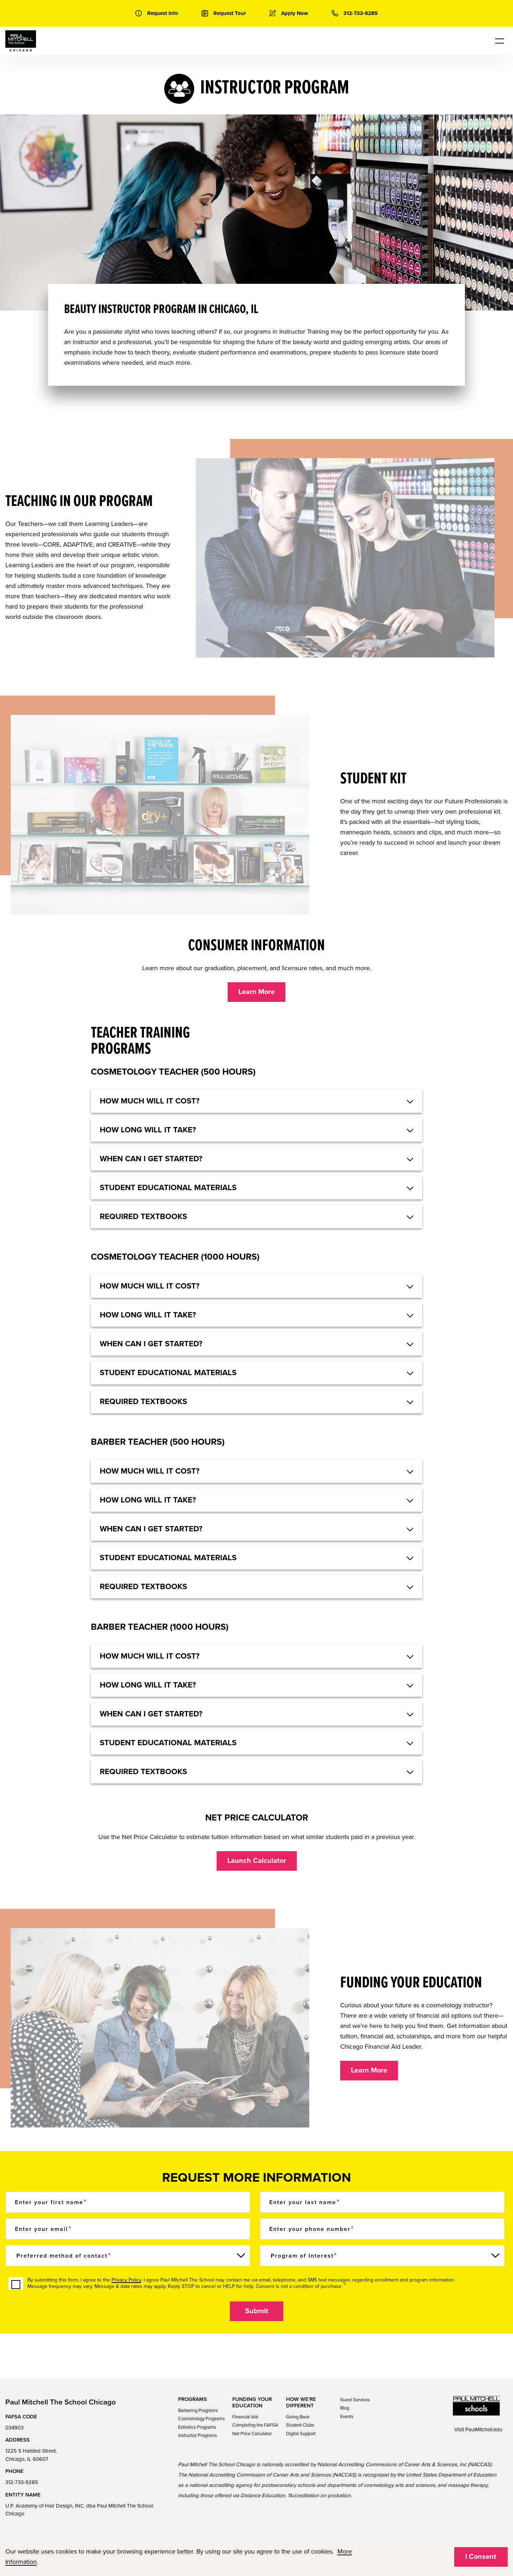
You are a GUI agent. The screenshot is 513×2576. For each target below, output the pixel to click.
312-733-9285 (21, 2482)
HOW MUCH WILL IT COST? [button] (150, 1101)
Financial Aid (245, 2417)
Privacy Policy (126, 2280)
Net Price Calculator (252, 2434)
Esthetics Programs (197, 2427)
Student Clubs (300, 2425)
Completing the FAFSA (255, 2425)
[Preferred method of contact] (128, 2255)
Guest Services (355, 2400)
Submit (256, 2311)
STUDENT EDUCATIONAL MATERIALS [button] (168, 1557)
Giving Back (298, 2417)
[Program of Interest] (382, 2255)
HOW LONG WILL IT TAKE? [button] (148, 1130)
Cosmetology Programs (201, 2419)
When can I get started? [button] (151, 1158)
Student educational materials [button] (168, 1187)
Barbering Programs (198, 2410)
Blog (344, 2408)
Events (346, 2416)
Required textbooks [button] (143, 1216)
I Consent (480, 2556)
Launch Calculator (256, 1861)
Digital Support (301, 2434)
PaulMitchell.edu (483, 2429)
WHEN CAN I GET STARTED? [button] (151, 1528)
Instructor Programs (197, 2435)
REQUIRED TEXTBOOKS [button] (143, 1586)
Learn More (256, 992)
